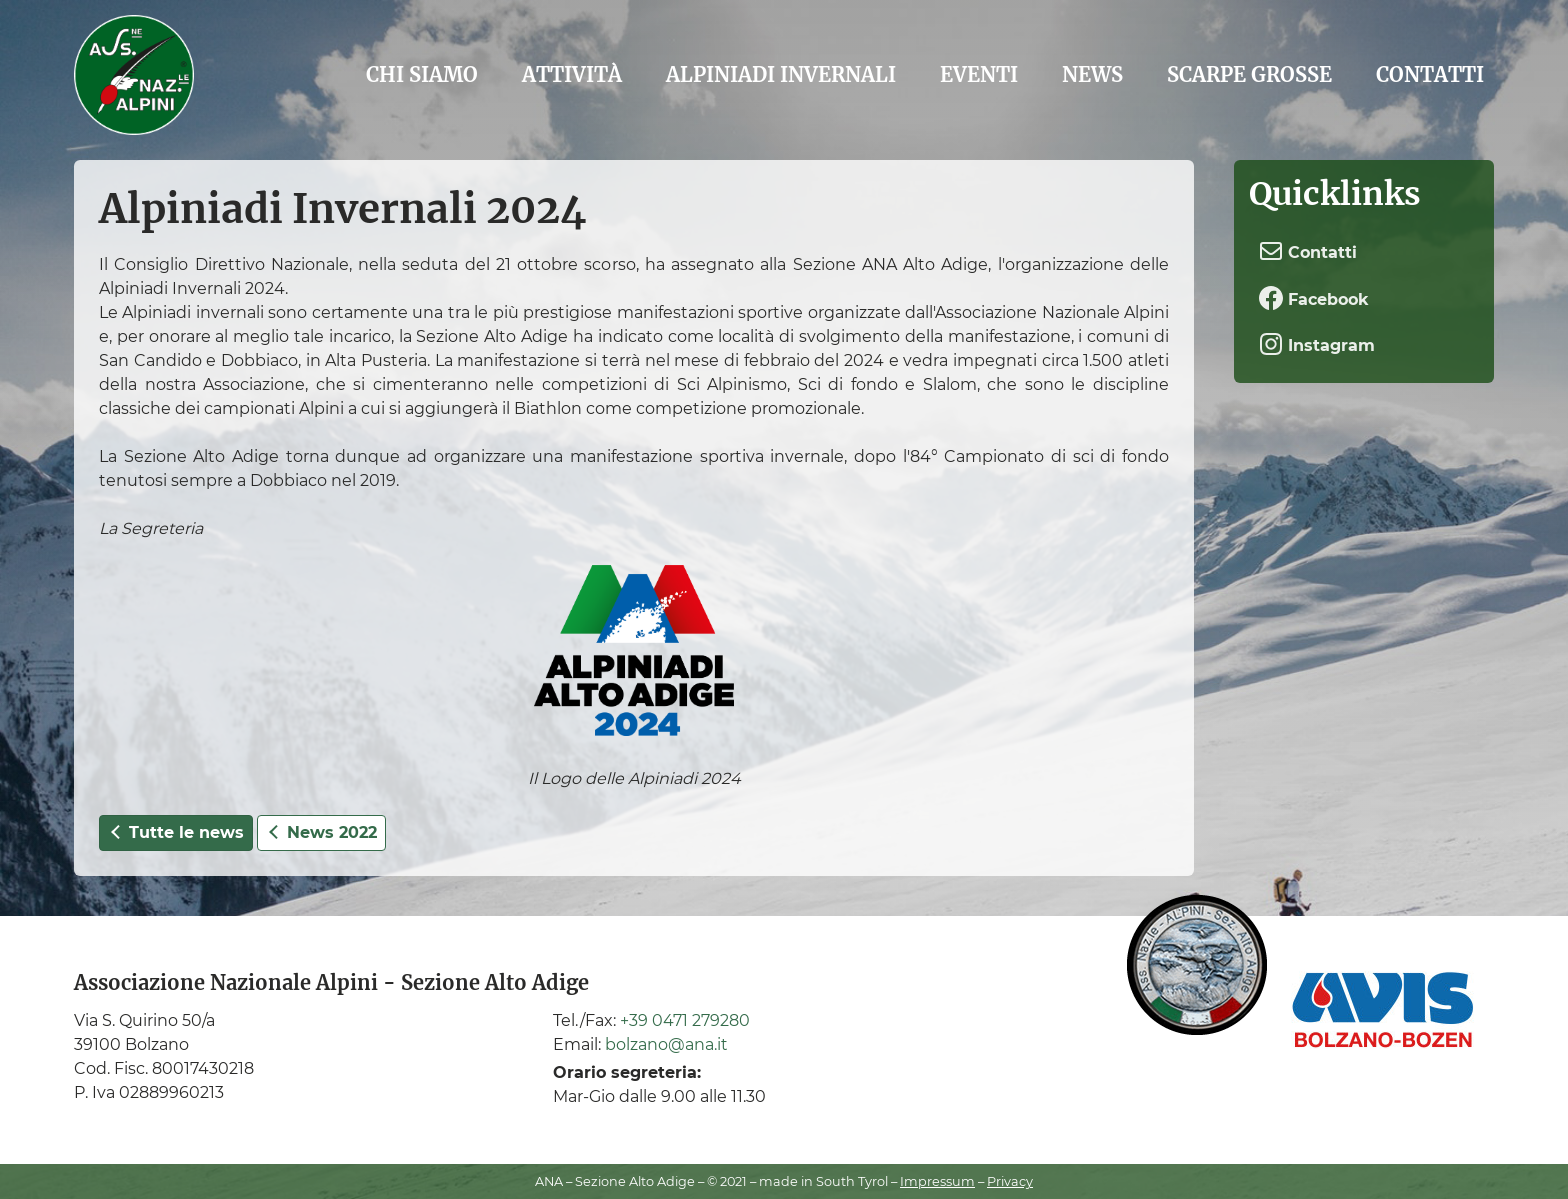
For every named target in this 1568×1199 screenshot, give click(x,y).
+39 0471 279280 (685, 1020)
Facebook (1314, 298)
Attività (572, 74)
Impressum (937, 1181)
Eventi (979, 74)
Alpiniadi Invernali (781, 74)
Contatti (1430, 74)
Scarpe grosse (1249, 74)
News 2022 (321, 832)
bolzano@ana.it (666, 1044)
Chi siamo (422, 74)
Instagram (1317, 344)
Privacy (1010, 1181)
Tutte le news (176, 832)
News (1092, 74)
